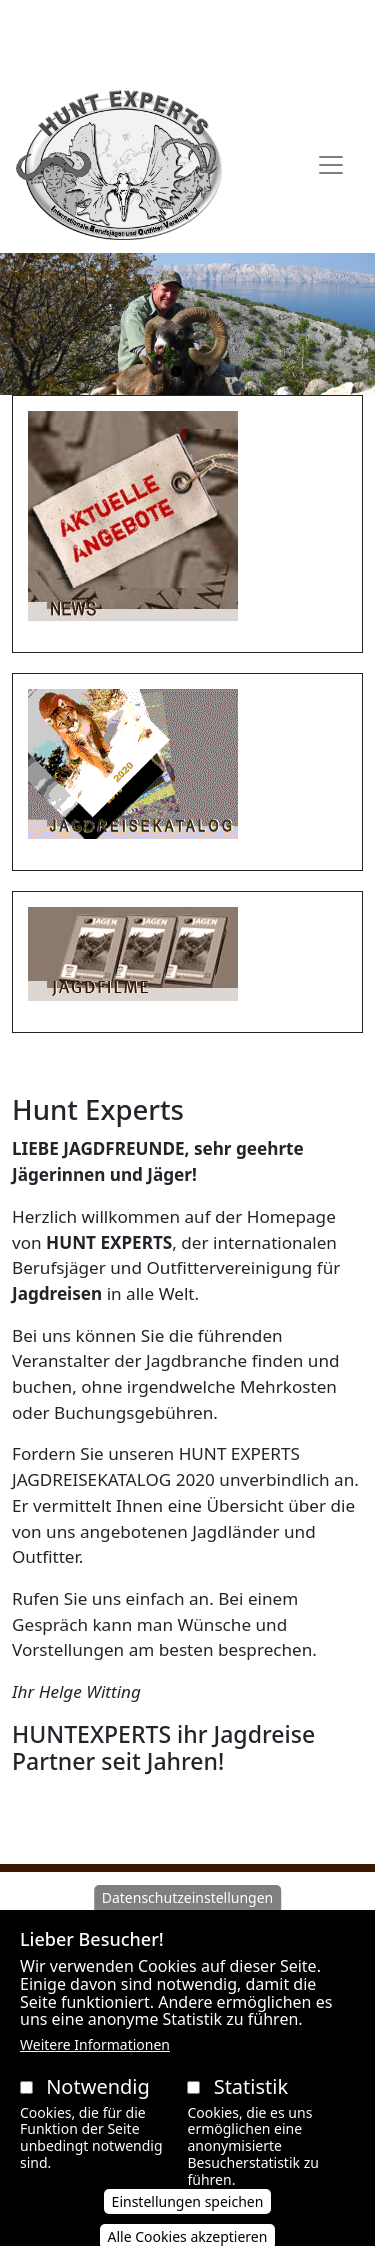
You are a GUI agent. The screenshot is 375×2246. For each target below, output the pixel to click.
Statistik (251, 2109)
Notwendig (98, 2109)
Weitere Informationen (95, 2067)
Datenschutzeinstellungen (188, 1920)
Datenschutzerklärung (232, 23)
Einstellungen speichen (188, 2224)
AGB (124, 23)
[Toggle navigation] (331, 165)
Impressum (188, 54)
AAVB (78, 23)
